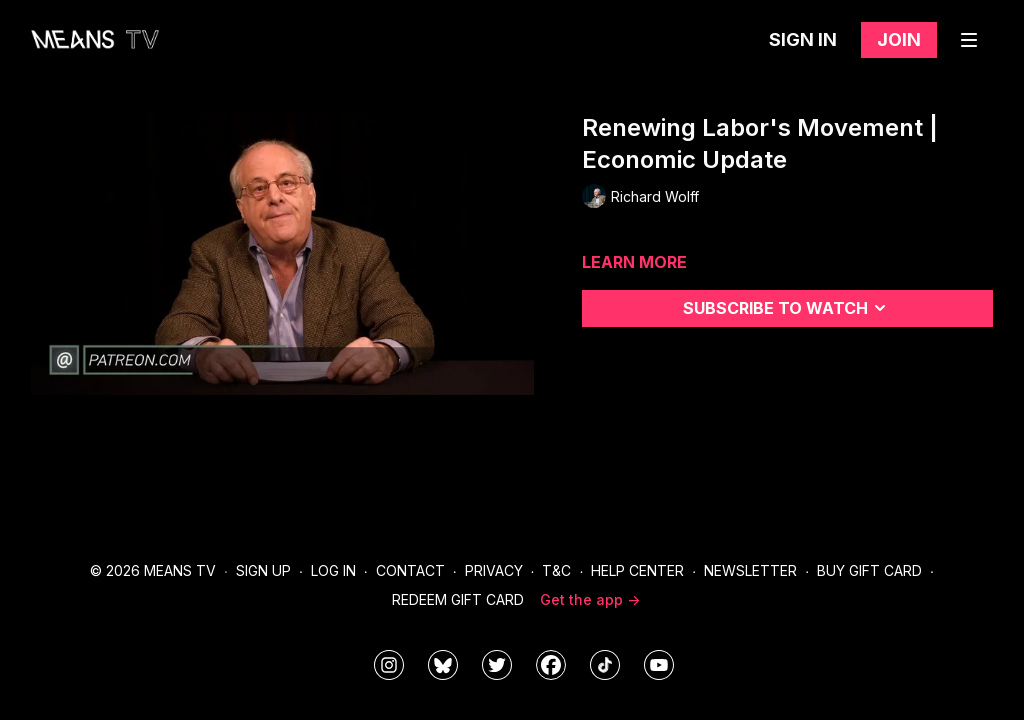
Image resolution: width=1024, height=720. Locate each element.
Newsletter (750, 570)
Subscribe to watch (787, 308)
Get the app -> (590, 599)
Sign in (803, 39)
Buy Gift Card (869, 570)
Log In (333, 570)
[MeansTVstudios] (443, 665)
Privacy (494, 570)
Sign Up (263, 570)
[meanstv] (551, 665)
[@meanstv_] (605, 665)
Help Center (637, 570)
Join (899, 39)
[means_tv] (389, 665)
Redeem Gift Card (458, 599)
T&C (556, 570)
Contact (410, 570)
